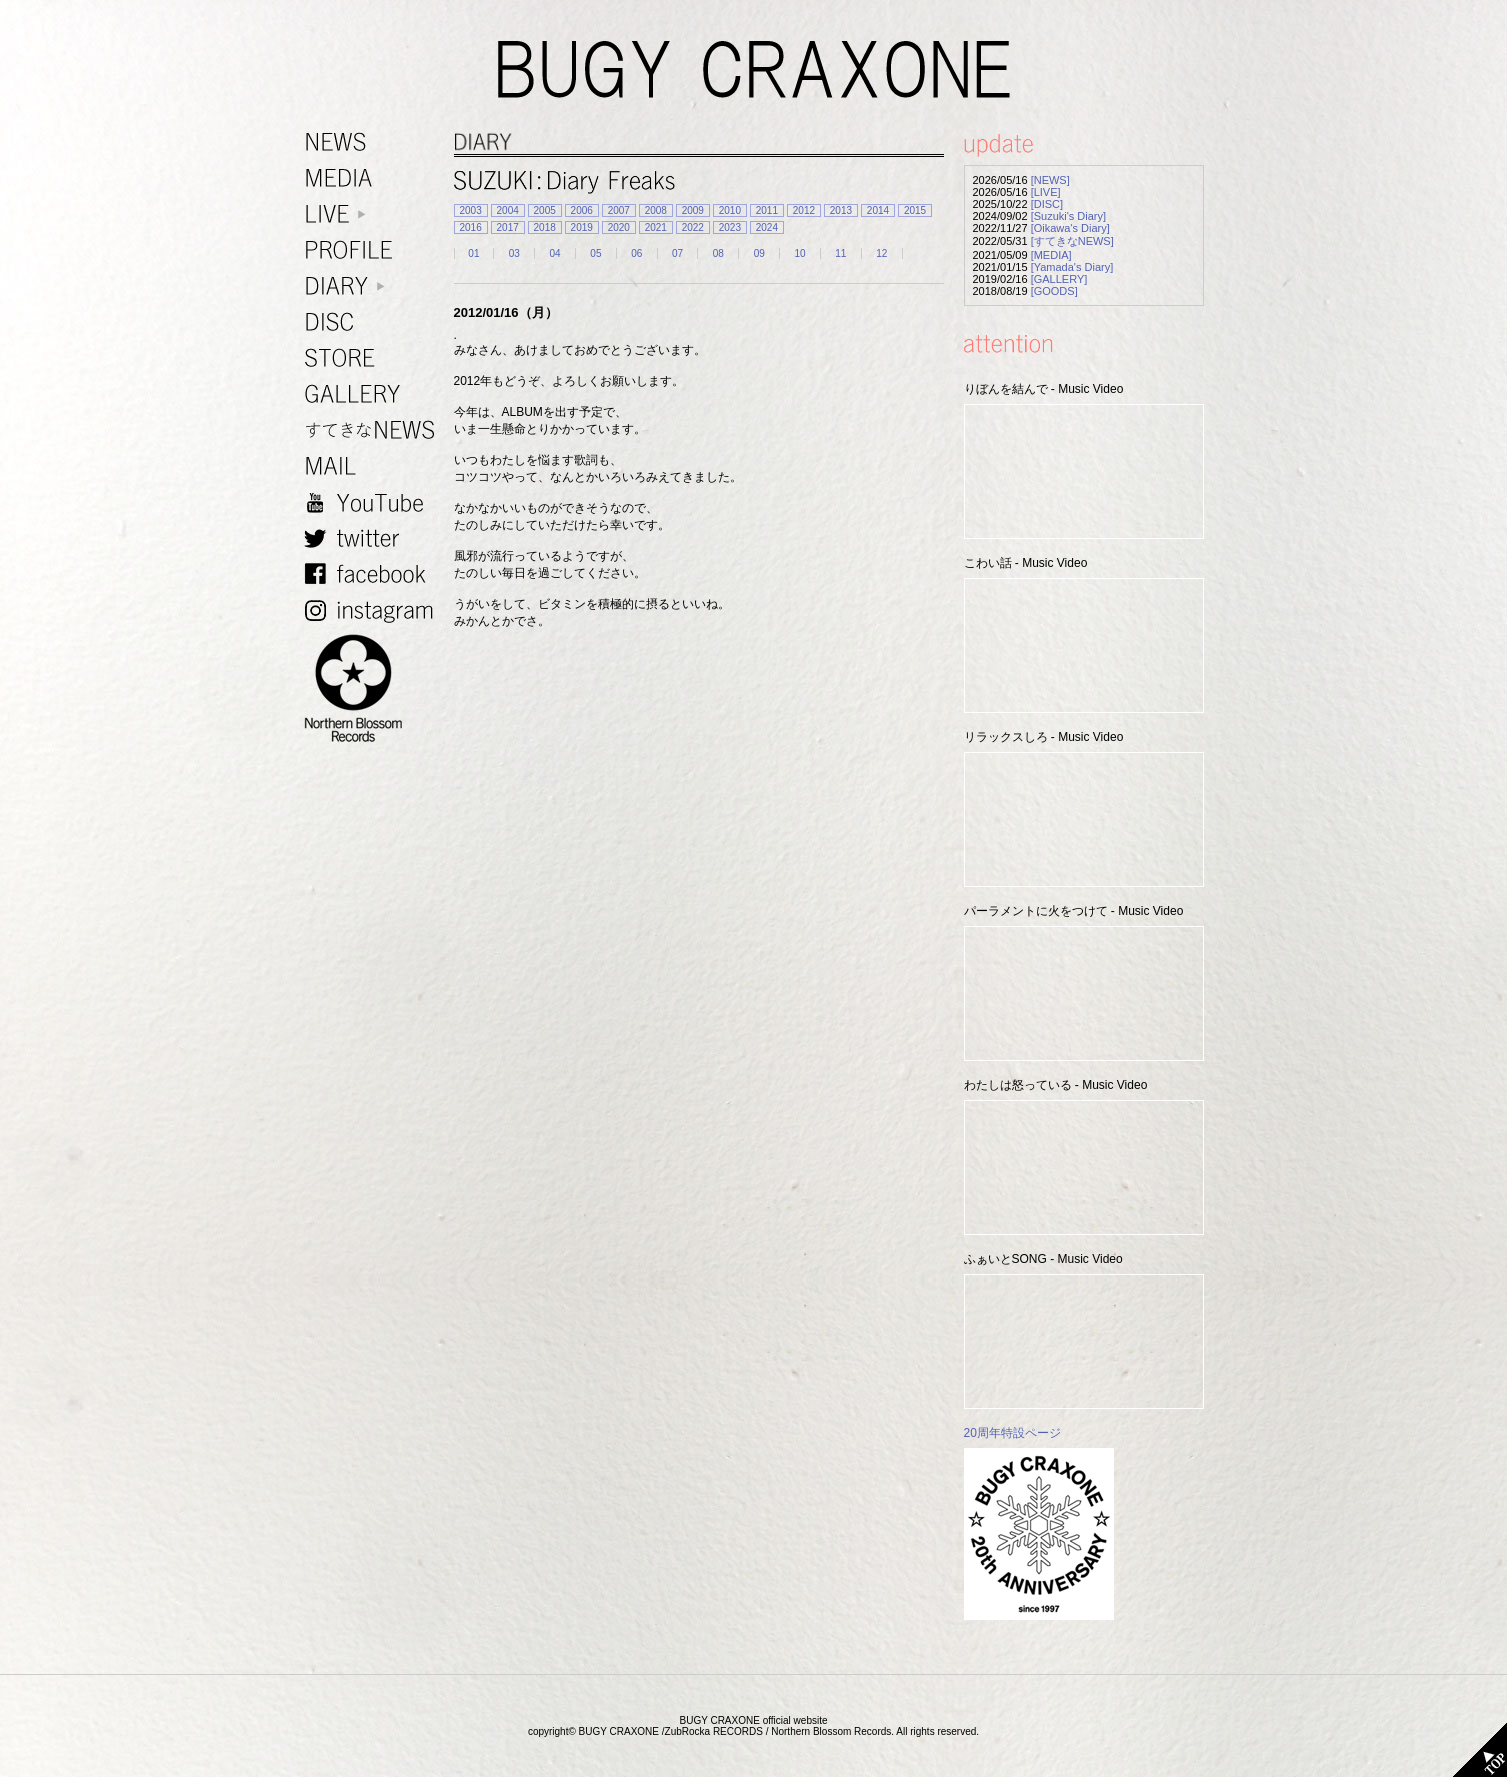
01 (473, 253)
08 (718, 253)
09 (759, 253)
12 (881, 253)
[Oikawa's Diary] (1070, 228)
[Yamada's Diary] (1072, 267)
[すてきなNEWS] (1072, 241)
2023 (730, 227)
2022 (693, 227)
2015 (915, 210)
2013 (841, 210)
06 (636, 253)
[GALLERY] (1059, 279)
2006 (582, 210)
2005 (545, 210)
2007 (619, 210)
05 (595, 253)
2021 (656, 227)
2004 (508, 210)
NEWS (374, 142)
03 (514, 253)
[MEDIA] (1051, 255)
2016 (471, 227)
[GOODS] (1054, 291)
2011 (767, 210)
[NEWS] (1050, 180)
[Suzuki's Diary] (1068, 216)
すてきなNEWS (374, 430)
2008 (656, 210)
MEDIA (374, 178)
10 (799, 253)
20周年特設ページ (1012, 1433)
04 (555, 253)
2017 (508, 227)
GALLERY (374, 394)
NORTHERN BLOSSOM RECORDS (374, 689)
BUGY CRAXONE (754, 70)
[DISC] (1047, 204)
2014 (878, 210)
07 (677, 253)
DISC (374, 322)
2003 (471, 210)
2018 (545, 227)
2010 (730, 210)
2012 (804, 210)
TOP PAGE (1480, 1750)
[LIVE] (1046, 192)
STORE (374, 358)
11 (840, 253)
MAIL (374, 466)
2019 (582, 227)
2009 (693, 210)
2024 (767, 227)
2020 (619, 227)
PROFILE (374, 250)
